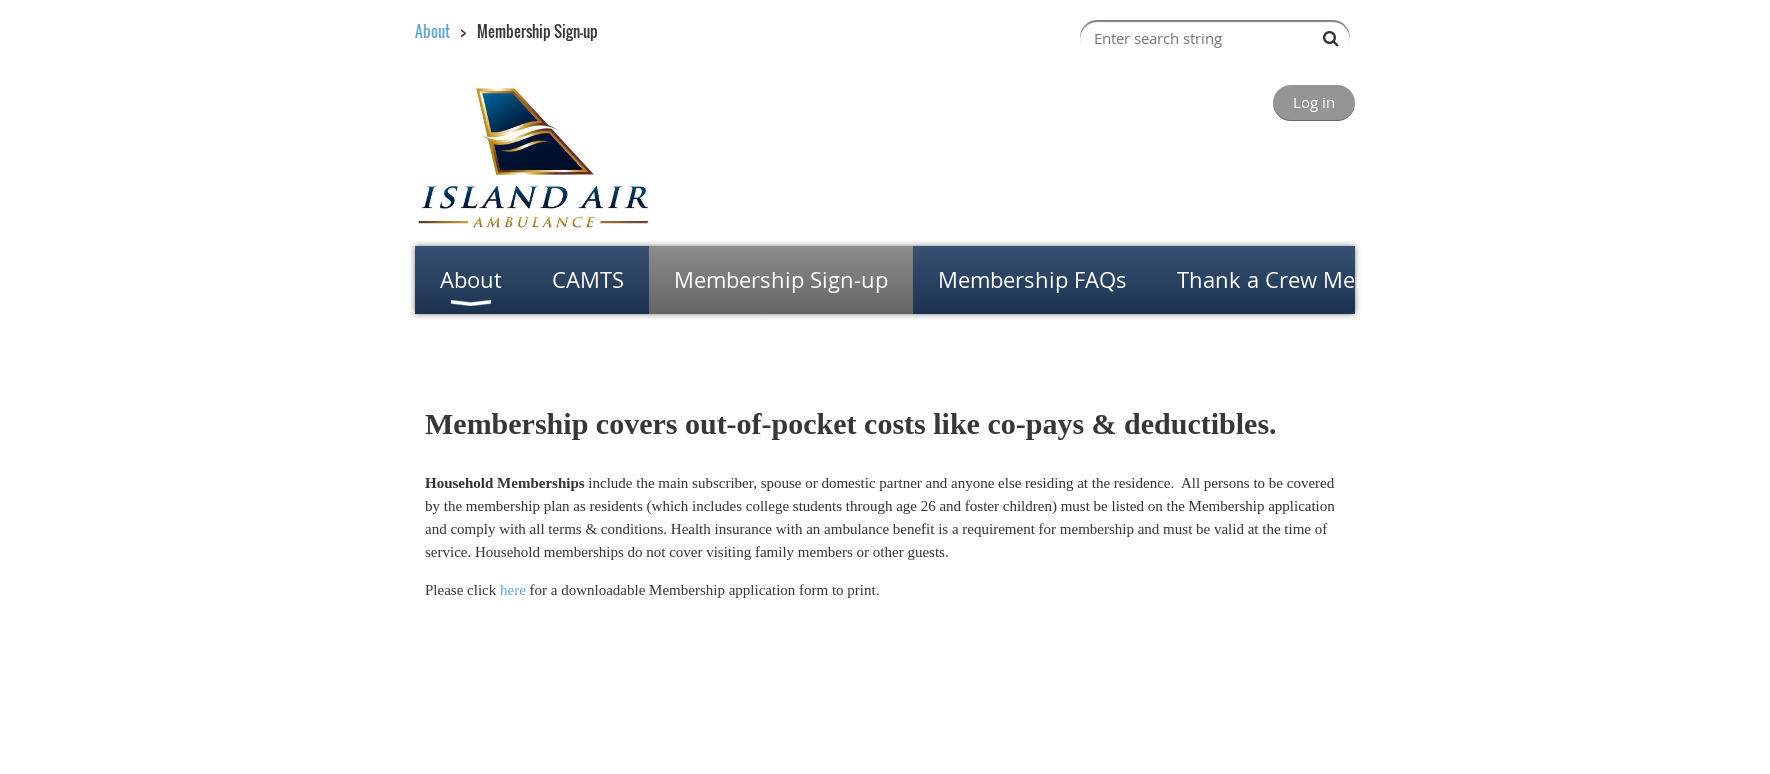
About (432, 31)
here (513, 590)
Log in (1314, 102)
